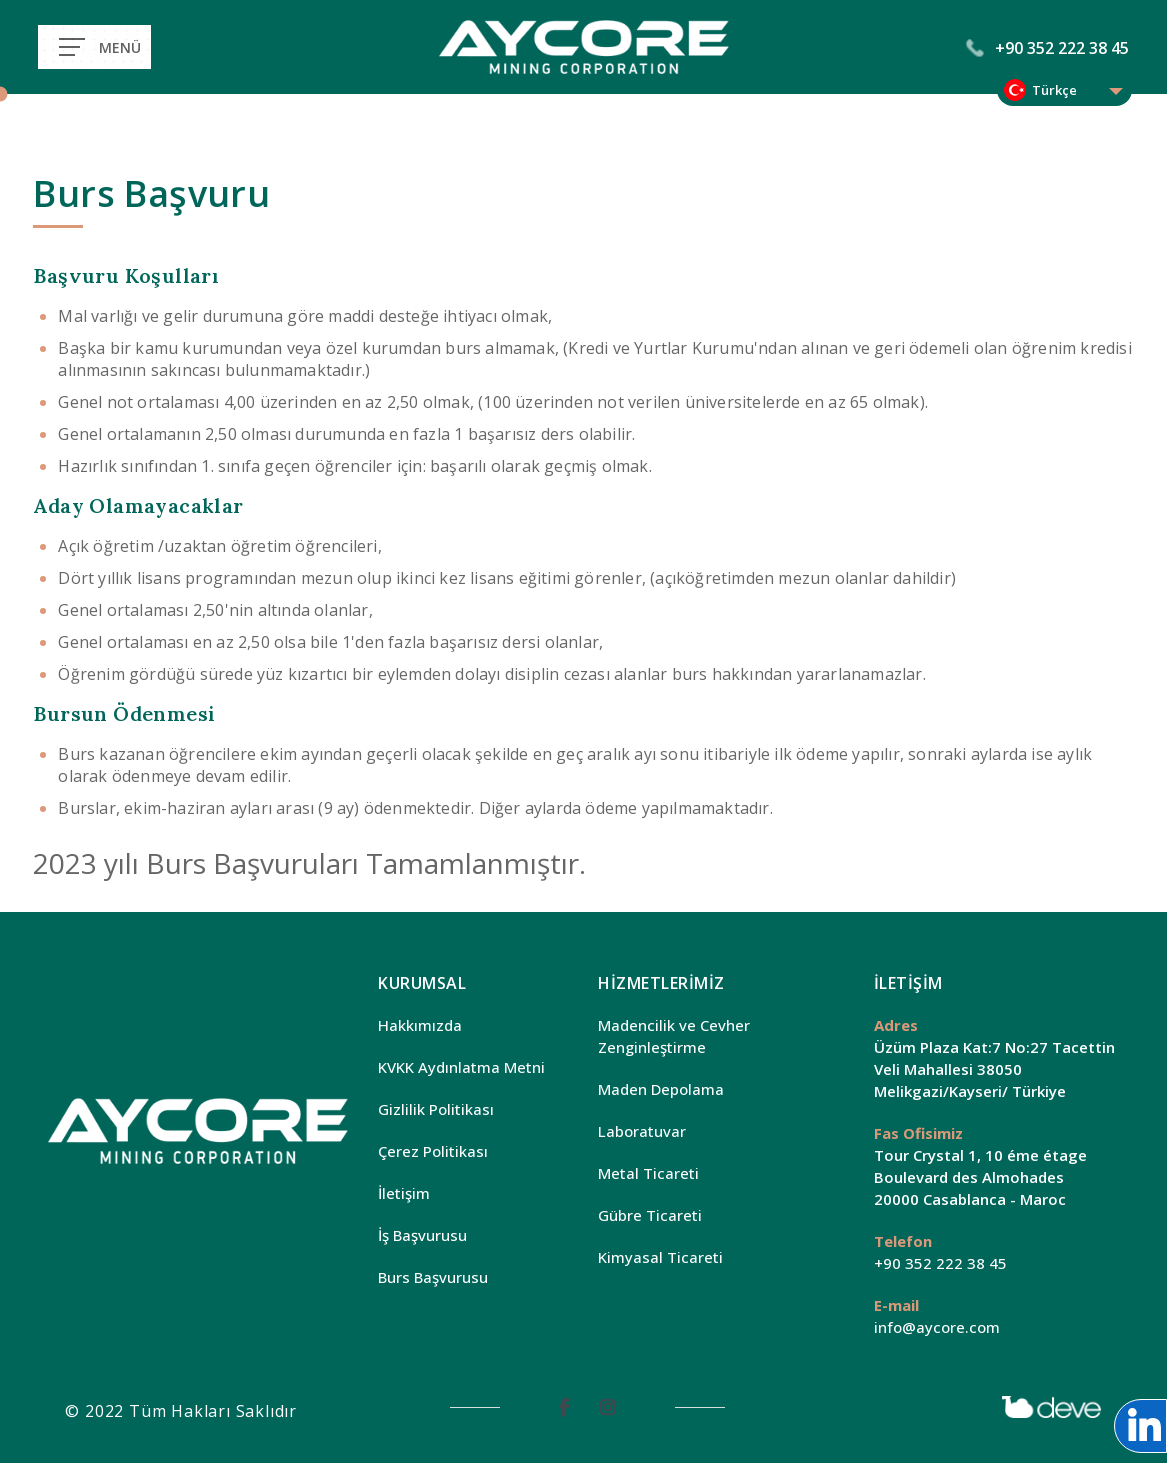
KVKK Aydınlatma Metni (461, 1067)
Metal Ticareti (648, 1173)
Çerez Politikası (433, 1151)
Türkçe (1054, 90)
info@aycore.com (937, 1327)
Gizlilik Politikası (436, 1109)
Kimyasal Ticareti (660, 1257)
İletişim (404, 1193)
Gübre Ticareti (650, 1215)
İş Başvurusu (422, 1235)
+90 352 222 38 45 (1048, 48)
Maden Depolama (661, 1089)
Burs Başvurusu (433, 1277)
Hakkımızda (420, 1025)
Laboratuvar (642, 1131)
